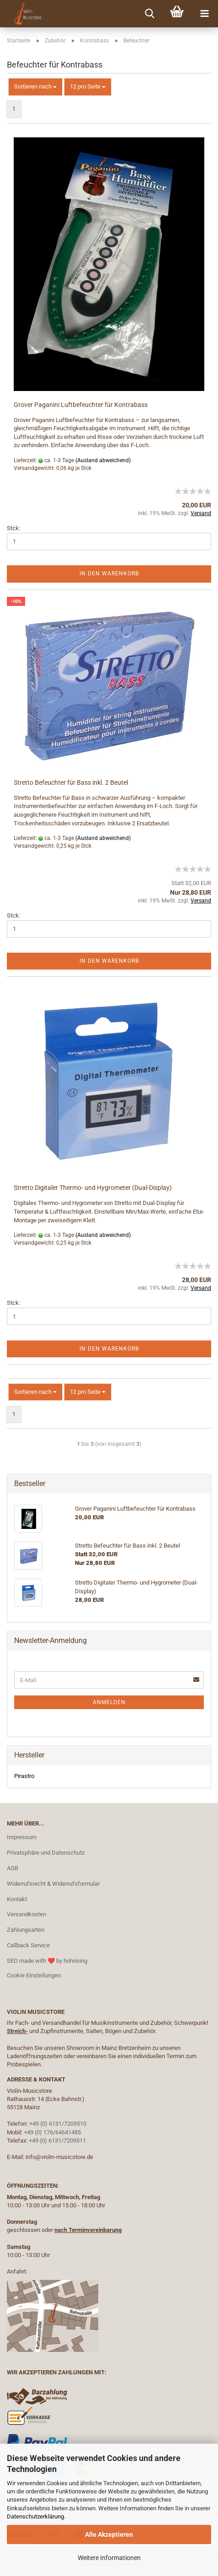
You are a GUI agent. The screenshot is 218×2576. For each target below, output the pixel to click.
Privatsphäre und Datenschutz (46, 1852)
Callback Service (28, 1945)
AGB (12, 1868)
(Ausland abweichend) (103, 460)
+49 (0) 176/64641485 (52, 2132)
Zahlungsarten (25, 1929)
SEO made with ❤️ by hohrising (47, 1960)
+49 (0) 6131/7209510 (57, 2123)
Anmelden (109, 1702)
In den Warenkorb (109, 573)
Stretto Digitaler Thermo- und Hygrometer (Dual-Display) (93, 1187)
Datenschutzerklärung (35, 2516)
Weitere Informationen (109, 2557)
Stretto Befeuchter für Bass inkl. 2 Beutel (71, 782)
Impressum (22, 1837)
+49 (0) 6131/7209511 (57, 2140)
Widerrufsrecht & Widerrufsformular (53, 1883)
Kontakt (17, 1899)
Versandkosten (26, 1914)
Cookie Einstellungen (34, 1975)
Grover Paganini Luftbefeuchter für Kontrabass (81, 404)
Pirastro (24, 1776)
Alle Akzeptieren (109, 2534)
